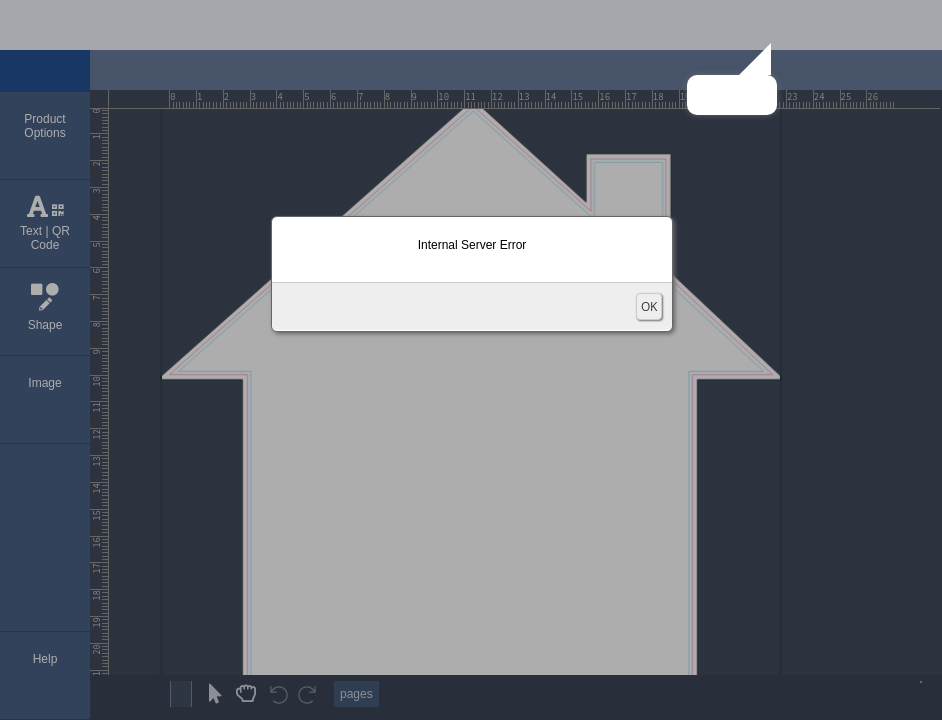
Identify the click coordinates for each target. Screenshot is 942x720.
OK (649, 306)
